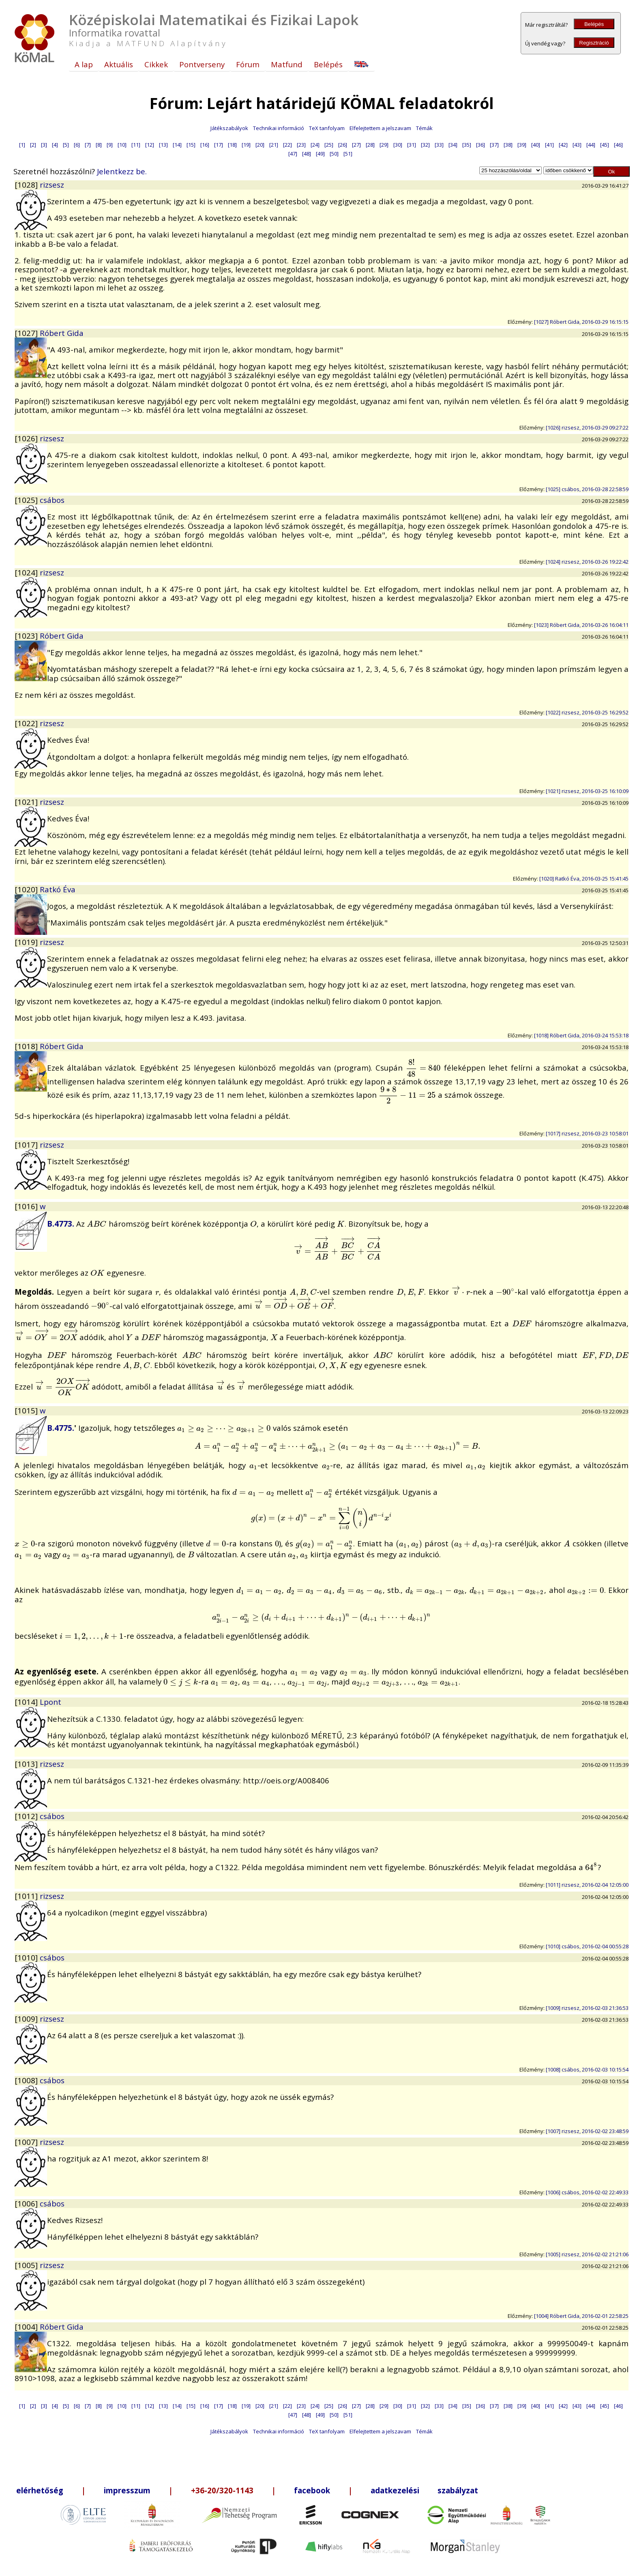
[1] (22, 144)
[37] (494, 144)
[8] (99, 144)
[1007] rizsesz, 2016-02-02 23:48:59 (587, 2131)
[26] (342, 144)
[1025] (27, 500)
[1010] (27, 1957)
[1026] (27, 438)
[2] (33, 144)
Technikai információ (278, 128)
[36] (480, 144)
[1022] (27, 723)
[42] (563, 144)
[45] (604, 144)
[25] (328, 144)
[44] (590, 144)
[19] (246, 144)
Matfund (286, 64)
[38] (508, 144)
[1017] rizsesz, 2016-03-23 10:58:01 (587, 1133)
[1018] (27, 1046)
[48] (306, 153)
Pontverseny (202, 64)
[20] (259, 144)
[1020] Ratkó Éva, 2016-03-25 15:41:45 (584, 878)
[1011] (27, 1896)
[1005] (27, 2265)
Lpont (50, 1702)
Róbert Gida (62, 333)
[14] (177, 144)
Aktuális (118, 64)
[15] (191, 144)
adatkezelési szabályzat (424, 2490)
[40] (535, 144)
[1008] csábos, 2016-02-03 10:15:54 (587, 2069)
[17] (218, 144)
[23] (301, 144)
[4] (55, 144)
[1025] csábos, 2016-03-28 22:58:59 (587, 489)
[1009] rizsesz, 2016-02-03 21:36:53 (587, 2008)
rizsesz (52, 185)
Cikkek (156, 64)
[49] (320, 153)
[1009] (27, 2019)
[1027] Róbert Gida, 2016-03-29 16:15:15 (581, 321)
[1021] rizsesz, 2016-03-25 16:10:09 (587, 791)
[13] (163, 144)
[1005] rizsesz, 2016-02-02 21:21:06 (587, 2254)
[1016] (27, 1206)
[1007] (27, 2142)
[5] (66, 144)
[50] (334, 153)
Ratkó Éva (57, 889)
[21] (273, 144)
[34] (452, 144)
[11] (135, 144)
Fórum (248, 64)
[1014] (27, 1702)
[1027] (27, 333)
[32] (425, 144)
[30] (397, 144)
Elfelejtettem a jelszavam (380, 128)
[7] (88, 144)
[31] (411, 144)
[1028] (27, 185)
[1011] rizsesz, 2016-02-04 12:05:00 (587, 1884)
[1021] (27, 802)
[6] (77, 144)
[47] (292, 153)
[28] (370, 144)
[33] (439, 144)
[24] (315, 144)
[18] (232, 144)
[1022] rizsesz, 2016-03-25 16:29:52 (587, 712)
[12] (149, 144)
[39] (521, 144)
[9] (110, 144)
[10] (122, 144)
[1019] (27, 942)
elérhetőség (39, 2490)
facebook (312, 2490)
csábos (52, 500)
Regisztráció (594, 43)
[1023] (27, 636)
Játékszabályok (229, 128)
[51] (347, 153)
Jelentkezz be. (122, 171)
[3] (44, 144)
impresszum (127, 2490)
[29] (384, 144)
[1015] (27, 1410)
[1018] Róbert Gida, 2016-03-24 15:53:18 (581, 1035)
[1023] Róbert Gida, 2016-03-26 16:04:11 (581, 625)
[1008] (27, 2080)
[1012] (27, 1816)
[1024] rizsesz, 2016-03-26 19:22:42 (587, 561)
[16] (204, 144)
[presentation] (423, 1067)
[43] (577, 144)
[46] (618, 144)
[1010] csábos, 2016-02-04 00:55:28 (587, 1946)
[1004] (27, 2327)
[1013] (27, 1764)
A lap (84, 64)
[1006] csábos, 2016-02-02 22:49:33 (587, 2192)
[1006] (27, 2203)
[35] (466, 144)
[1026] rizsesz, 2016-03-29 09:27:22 (587, 427)
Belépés (594, 24)
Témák (424, 128)
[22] (287, 144)
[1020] (27, 889)
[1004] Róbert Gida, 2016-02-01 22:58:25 (581, 2315)
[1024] (27, 572)
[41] (549, 144)
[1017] (27, 1144)
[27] (356, 144)
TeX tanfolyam (327, 128)
